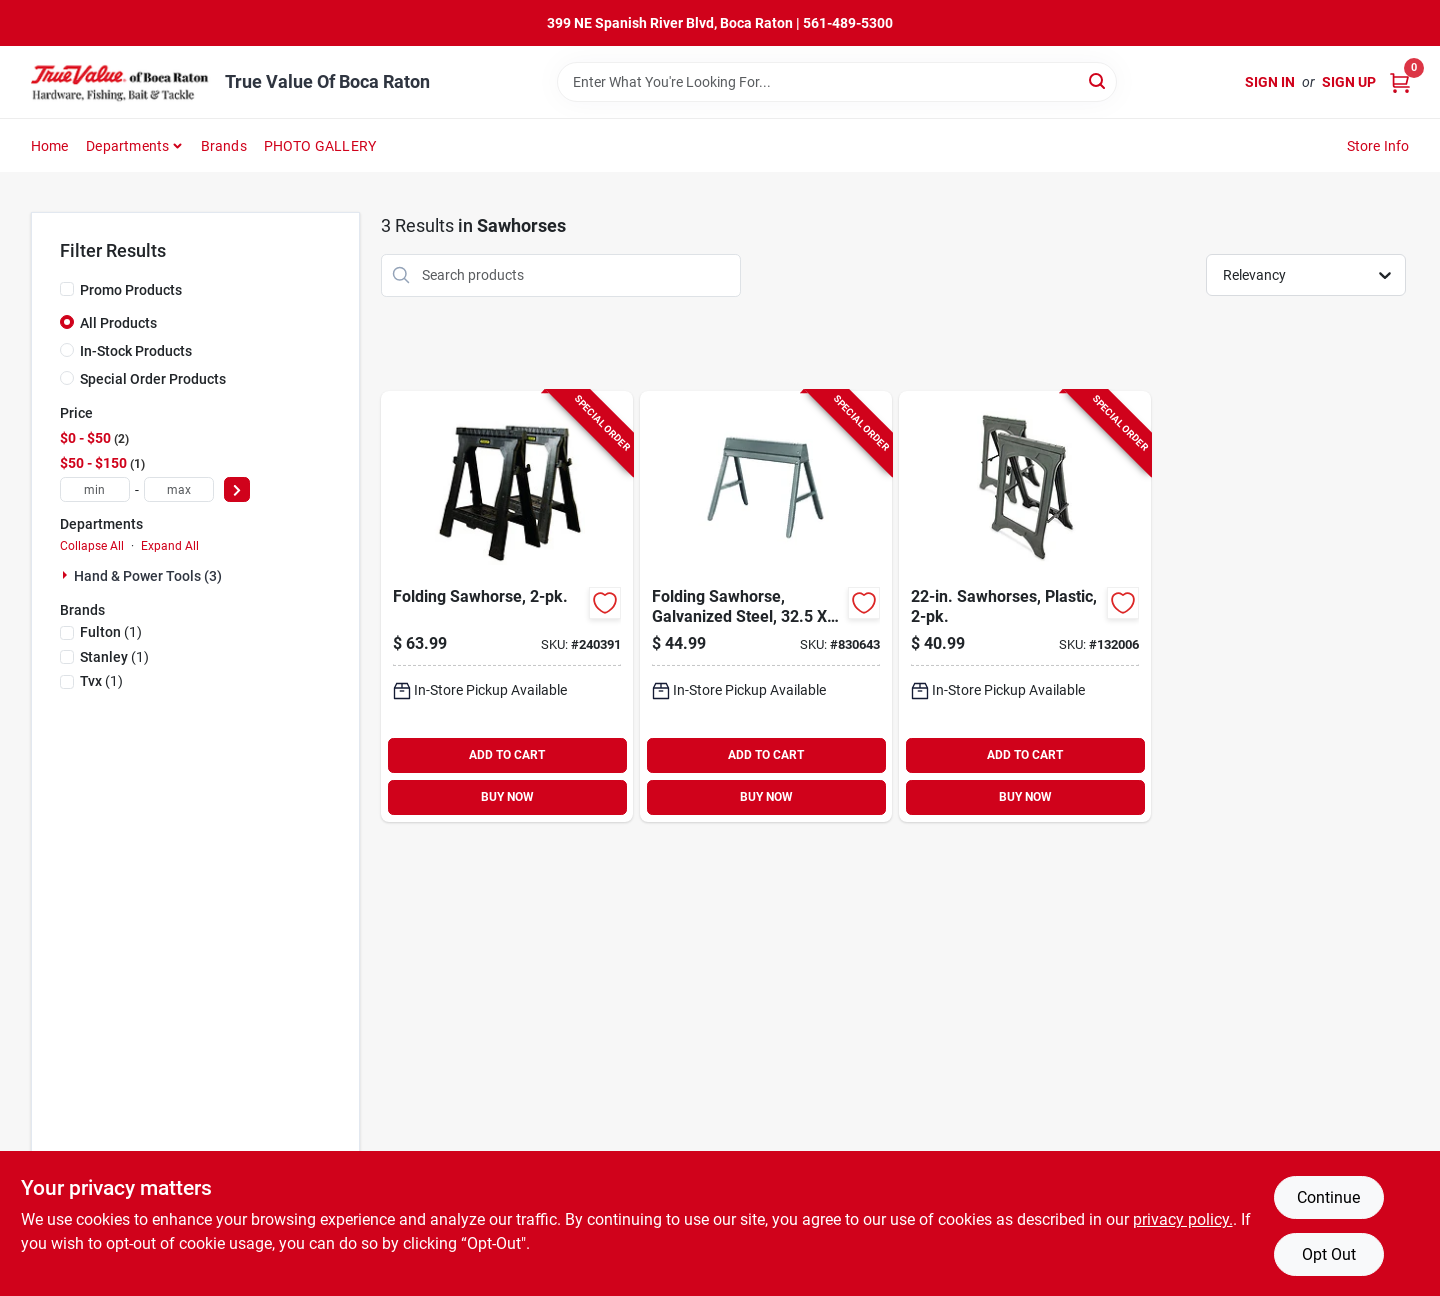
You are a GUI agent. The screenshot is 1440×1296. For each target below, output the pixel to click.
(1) (111, 632)
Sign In (1270, 82)
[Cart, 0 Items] (1400, 82)
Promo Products (131, 290)
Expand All (170, 546)
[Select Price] (237, 489)
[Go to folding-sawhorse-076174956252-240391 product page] (507, 606)
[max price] (179, 489)
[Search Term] (837, 82)
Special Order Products (153, 379)
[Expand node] (67, 575)
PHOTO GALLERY (320, 146)
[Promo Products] (67, 289)
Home (50, 146)
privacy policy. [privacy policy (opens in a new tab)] (1183, 1219)
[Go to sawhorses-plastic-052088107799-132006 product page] (1025, 606)
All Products (118, 323)
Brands (224, 146)
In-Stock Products (136, 351)
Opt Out (1329, 1254)
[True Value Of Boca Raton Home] (121, 82)
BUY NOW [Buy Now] (507, 797)
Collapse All (92, 546)
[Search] (1098, 80)
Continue (1328, 1197)
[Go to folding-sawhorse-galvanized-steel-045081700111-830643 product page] (766, 606)
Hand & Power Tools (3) (148, 576)
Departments (127, 146)
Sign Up (1349, 82)
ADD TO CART (507, 755)
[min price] (95, 489)
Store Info (1378, 146)
